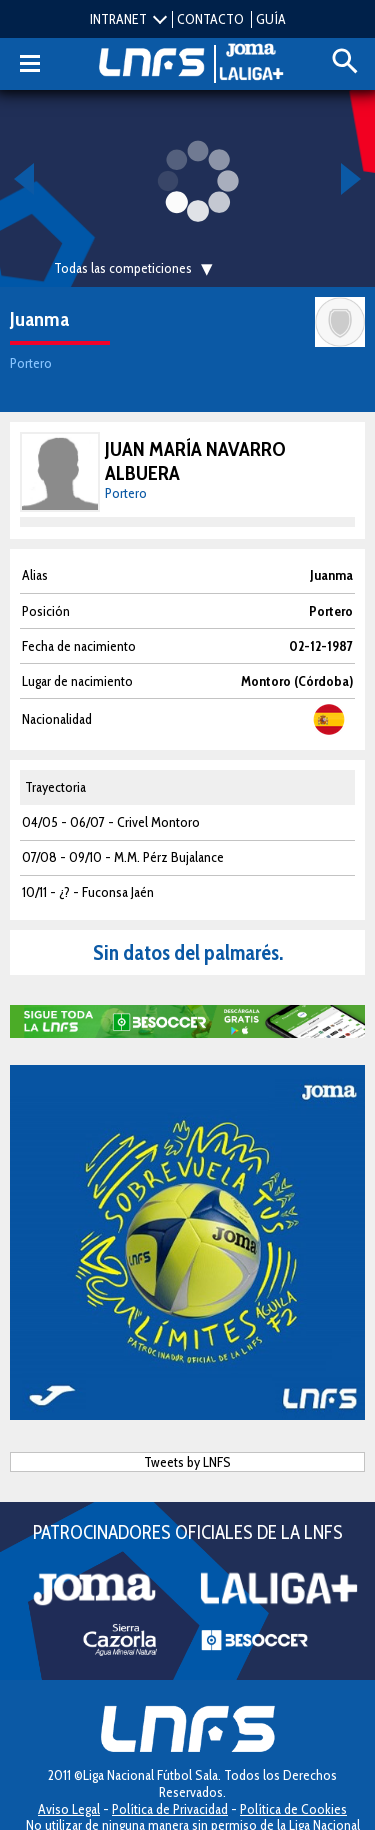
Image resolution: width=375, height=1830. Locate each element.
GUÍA (271, 19)
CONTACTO (210, 19)
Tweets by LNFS (187, 1462)
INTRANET (118, 19)
